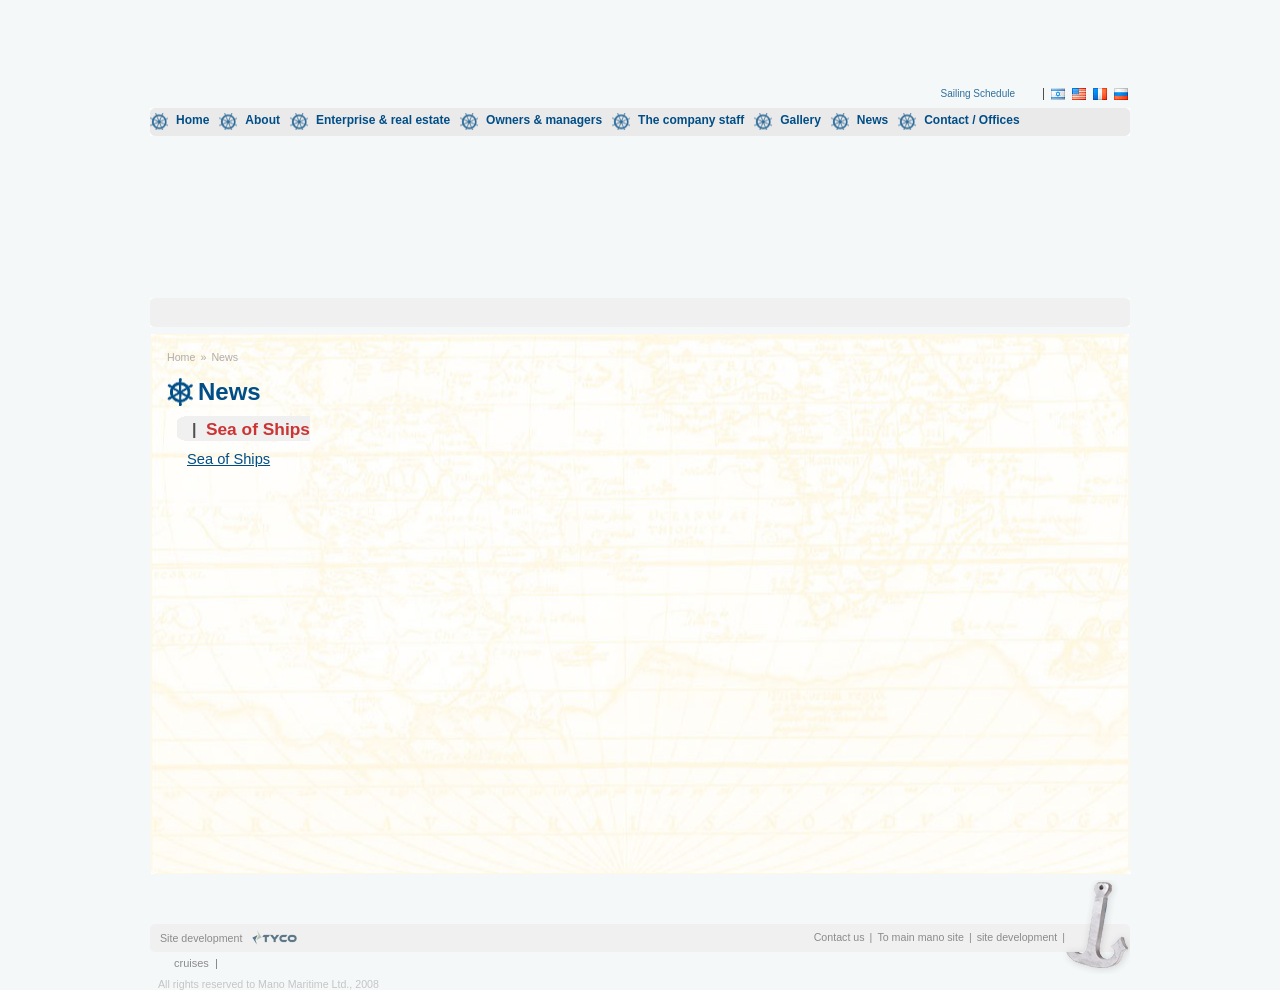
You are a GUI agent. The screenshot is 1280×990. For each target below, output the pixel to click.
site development (1017, 937)
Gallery (800, 120)
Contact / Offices (971, 120)
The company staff (691, 120)
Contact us (839, 937)
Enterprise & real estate (383, 120)
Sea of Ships (228, 459)
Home (192, 120)
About (262, 120)
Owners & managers (544, 120)
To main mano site (920, 937)
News (872, 120)
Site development (201, 938)
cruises (191, 963)
